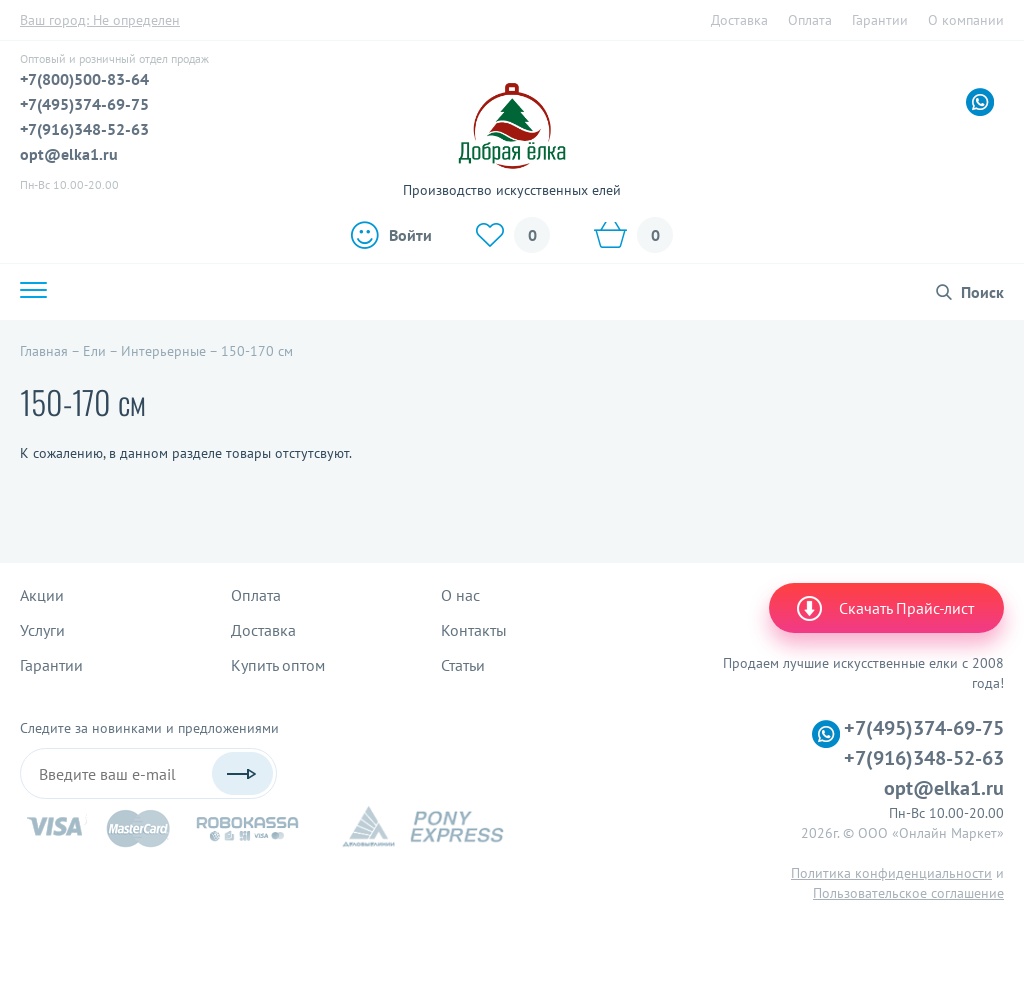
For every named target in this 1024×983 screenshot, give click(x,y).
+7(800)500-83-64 (84, 79)
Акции (42, 595)
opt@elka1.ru (69, 154)
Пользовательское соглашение (908, 893)
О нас (460, 595)
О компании (966, 20)
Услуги (42, 630)
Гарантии (880, 20)
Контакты (474, 630)
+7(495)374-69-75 (84, 104)
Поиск (982, 292)
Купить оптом (278, 665)
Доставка (739, 20)
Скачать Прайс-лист (884, 608)
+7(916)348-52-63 (84, 129)
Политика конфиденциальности (891, 873)
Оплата (810, 20)
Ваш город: (100, 20)
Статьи (463, 665)
